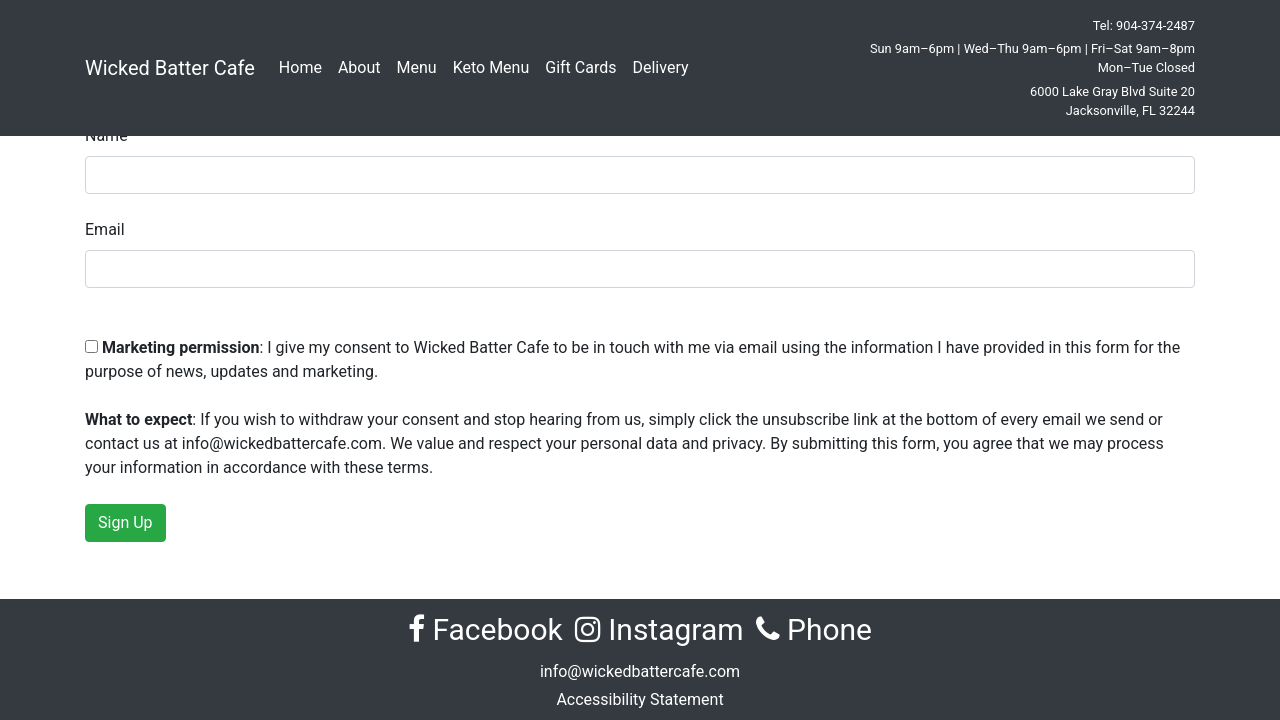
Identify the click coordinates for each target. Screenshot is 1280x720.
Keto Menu (491, 67)
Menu (417, 67)
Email (105, 229)
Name (106, 135)
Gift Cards (580, 67)
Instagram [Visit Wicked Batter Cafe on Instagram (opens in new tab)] (659, 629)
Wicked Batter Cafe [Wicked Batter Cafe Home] (170, 68)
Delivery (660, 67)
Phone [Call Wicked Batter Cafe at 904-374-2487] (814, 629)
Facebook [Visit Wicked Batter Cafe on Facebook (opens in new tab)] (485, 629)
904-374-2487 (1155, 25)
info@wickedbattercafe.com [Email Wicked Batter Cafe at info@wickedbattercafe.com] (640, 671)
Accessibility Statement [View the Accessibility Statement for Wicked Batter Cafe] (639, 699)
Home (300, 67)
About (359, 67)
